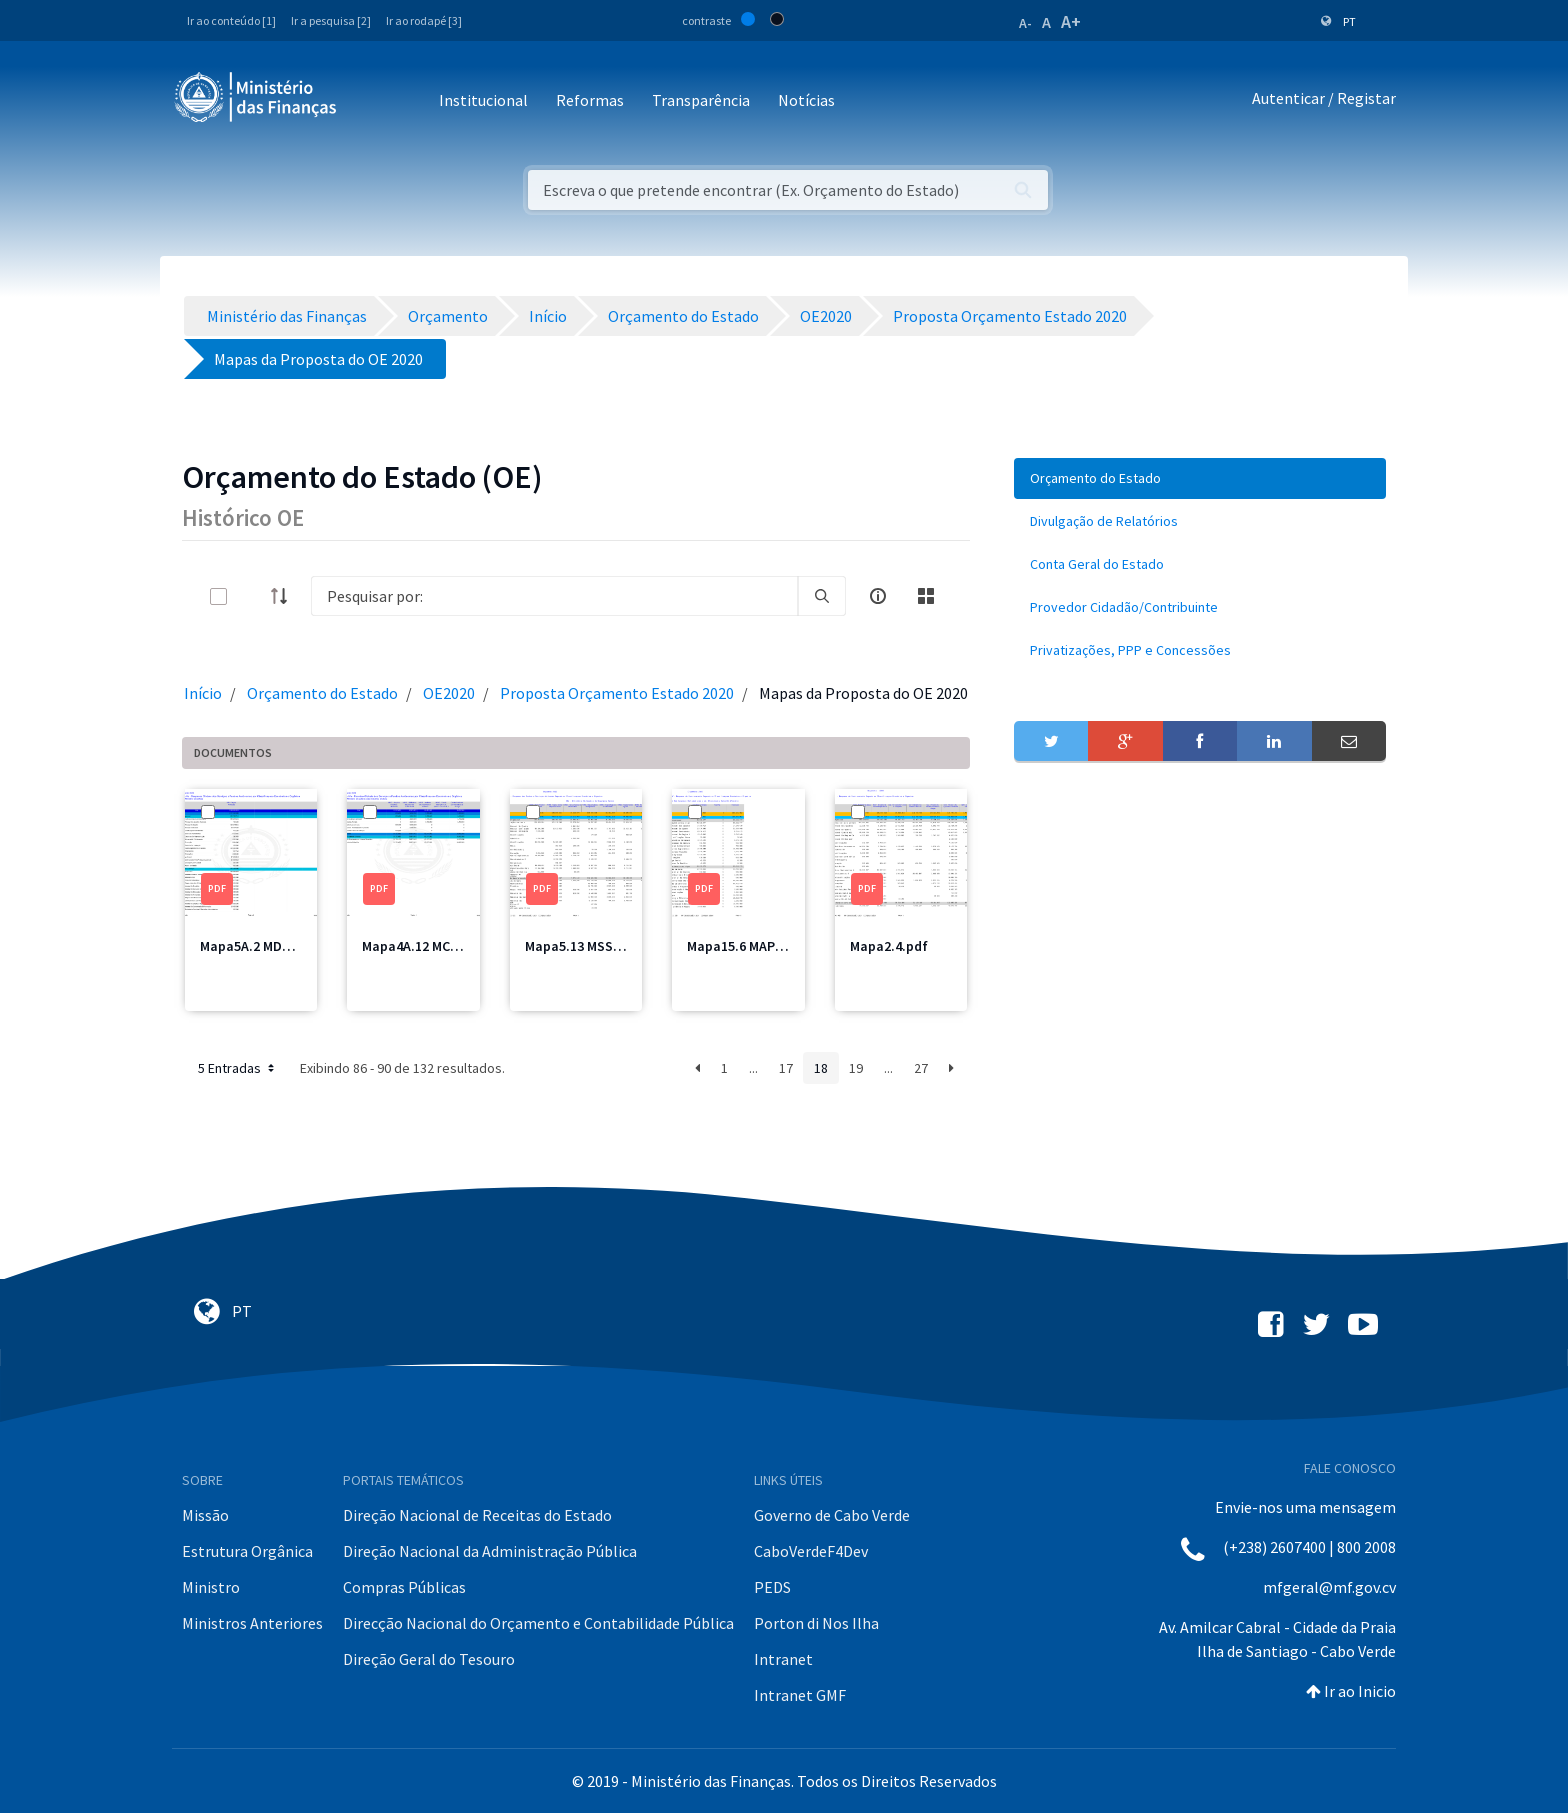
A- (1025, 23)
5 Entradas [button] (238, 1068)
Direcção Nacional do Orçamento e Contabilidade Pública (538, 1623)
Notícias (806, 100)
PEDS (772, 1587)
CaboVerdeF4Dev (811, 1551)
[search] (822, 596)
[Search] (554, 596)
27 (921, 1068)
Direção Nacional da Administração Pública (490, 1551)
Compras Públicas (404, 1587)
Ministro (211, 1587)
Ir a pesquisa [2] (331, 20)
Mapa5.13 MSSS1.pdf (589, 946)
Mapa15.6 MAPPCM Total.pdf (775, 946)
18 (821, 1068)
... (753, 1068)
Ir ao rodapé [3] (424, 20)
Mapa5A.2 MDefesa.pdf (271, 946)
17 (786, 1068)
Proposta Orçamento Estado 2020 (617, 693)
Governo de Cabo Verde (832, 1515)
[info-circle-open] (878, 596)
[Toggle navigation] (368, 101)
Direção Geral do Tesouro (429, 1659)
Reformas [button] (590, 100)
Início (203, 693)
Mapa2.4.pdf (889, 946)
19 (856, 1068)
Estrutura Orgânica (247, 1551)
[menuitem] (1200, 478)
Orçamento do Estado (322, 693)
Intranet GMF (800, 1695)
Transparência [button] (701, 100)
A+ (1071, 21)
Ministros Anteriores (252, 1623)
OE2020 (449, 693)
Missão (205, 1515)
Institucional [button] (483, 100)
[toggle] (251, 596)
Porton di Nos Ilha (816, 1623)
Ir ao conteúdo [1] (231, 20)
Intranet (783, 1659)
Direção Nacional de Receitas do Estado (477, 1515)
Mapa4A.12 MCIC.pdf (425, 946)
